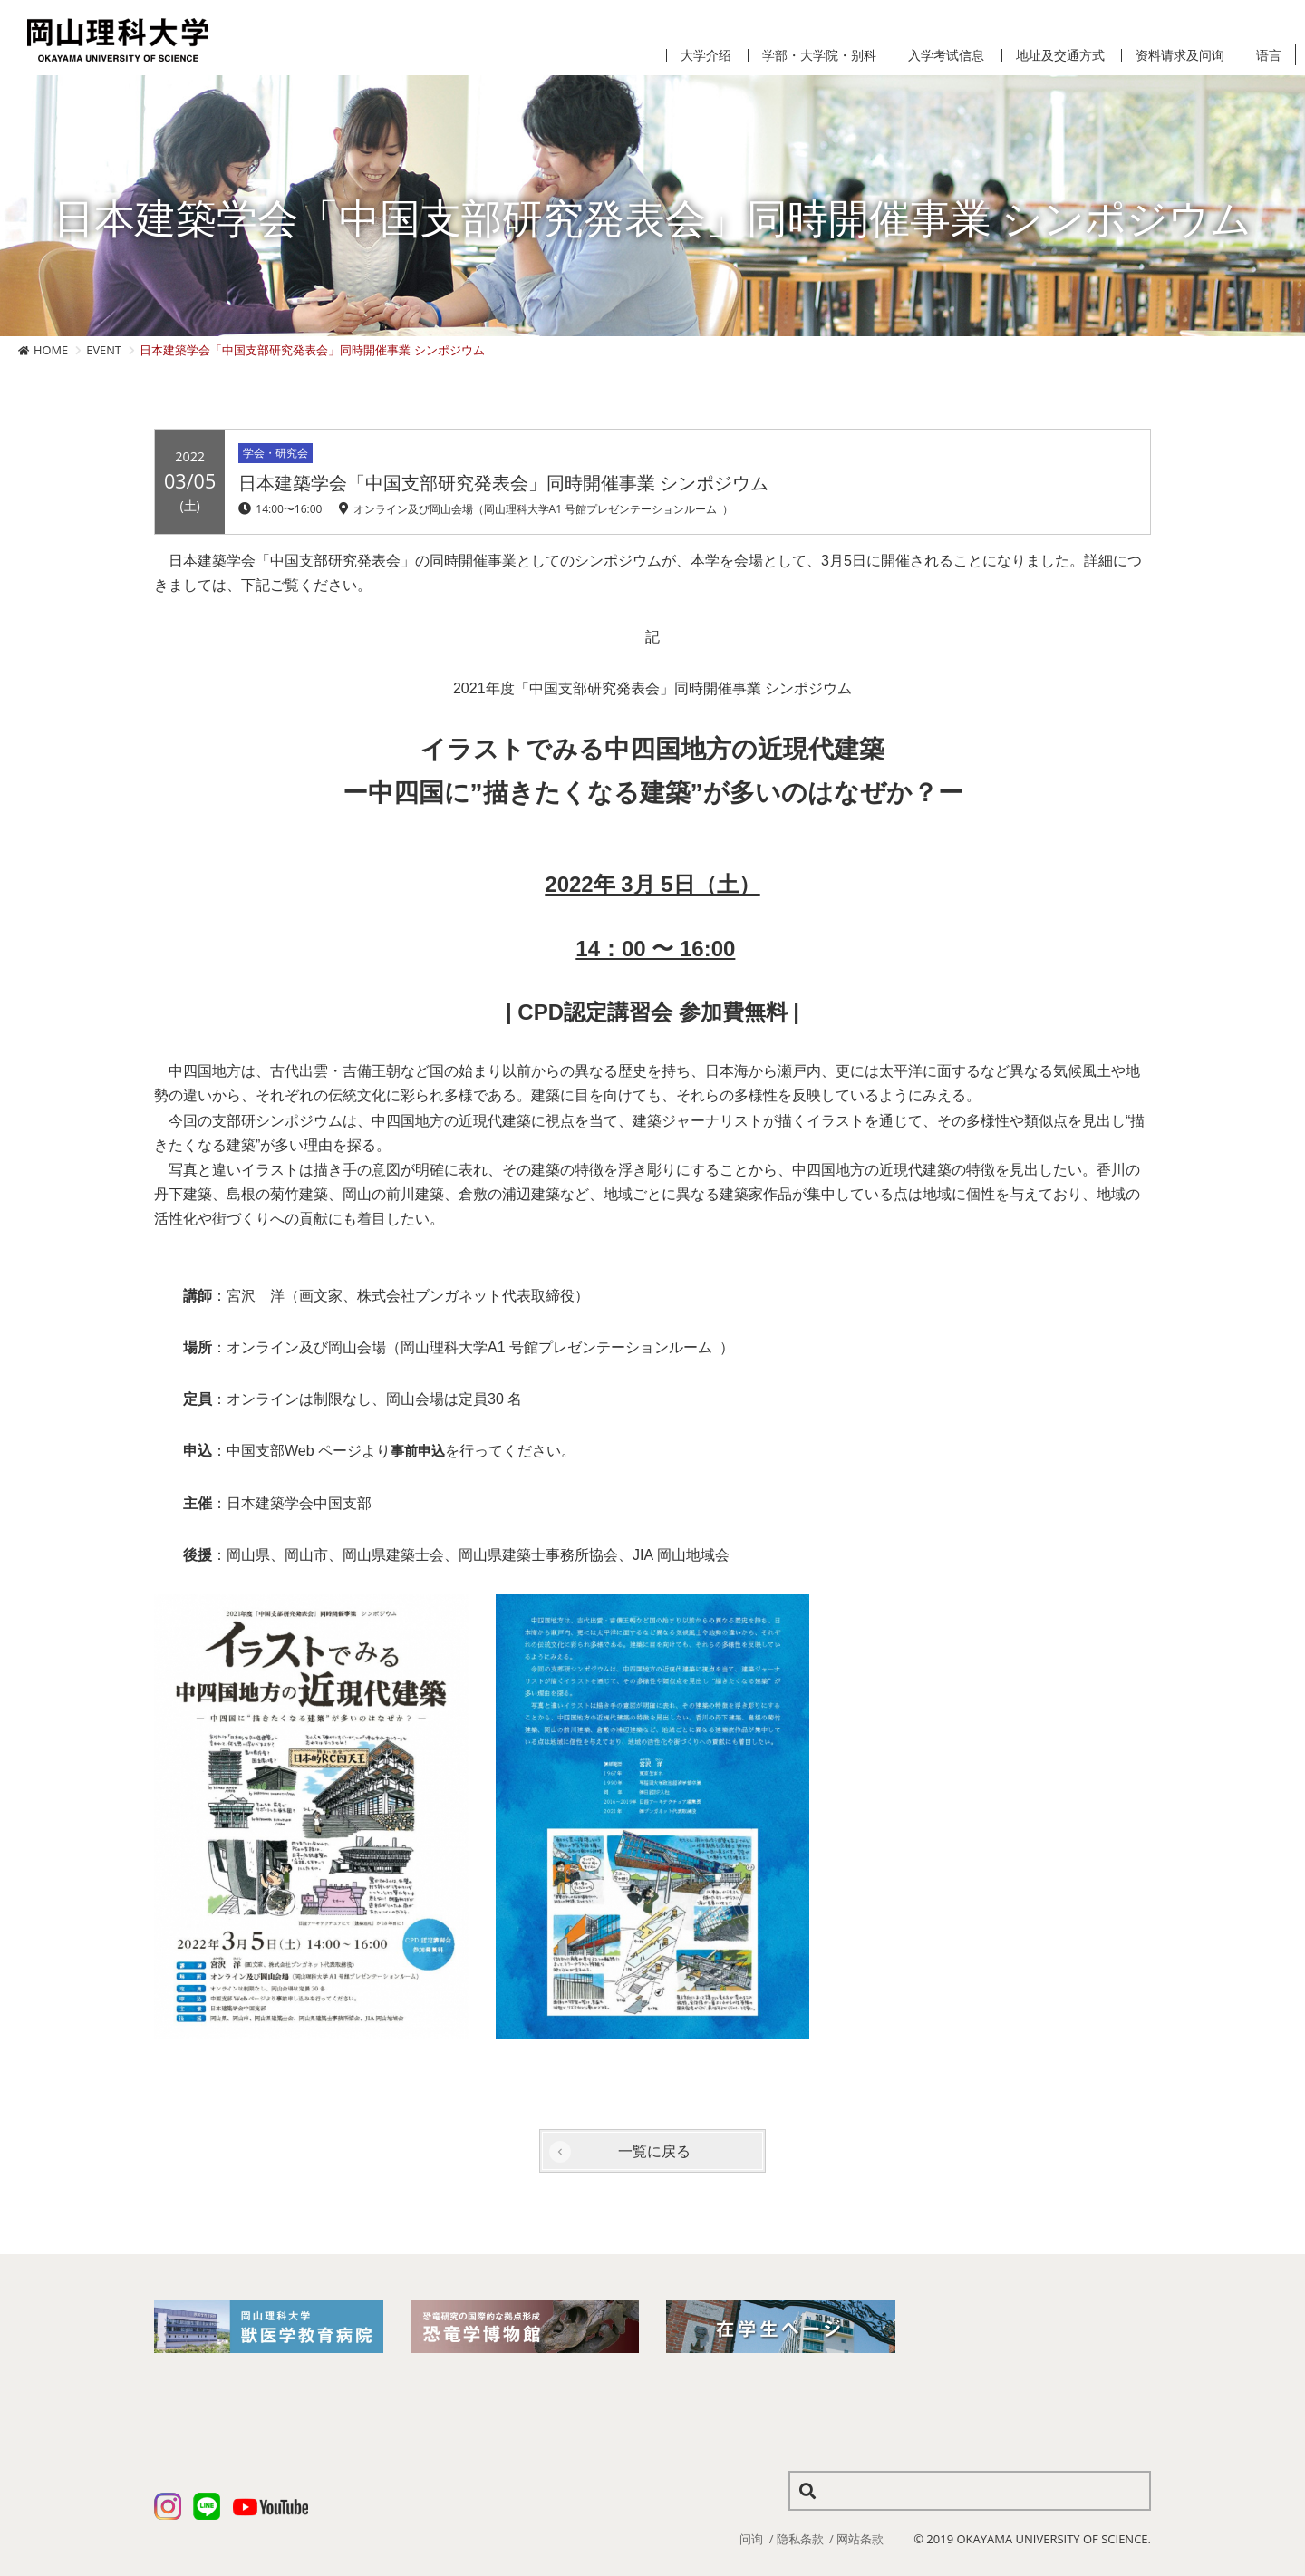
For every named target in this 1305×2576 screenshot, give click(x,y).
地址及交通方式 (1060, 55)
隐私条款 (800, 2539)
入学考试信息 (946, 55)
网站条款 (860, 2539)
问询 (751, 2539)
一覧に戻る (654, 2151)
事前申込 (420, 1450)
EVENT (103, 350)
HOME (51, 350)
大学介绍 (706, 55)
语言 (1268, 55)
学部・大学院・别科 (819, 55)
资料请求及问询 (1180, 55)
